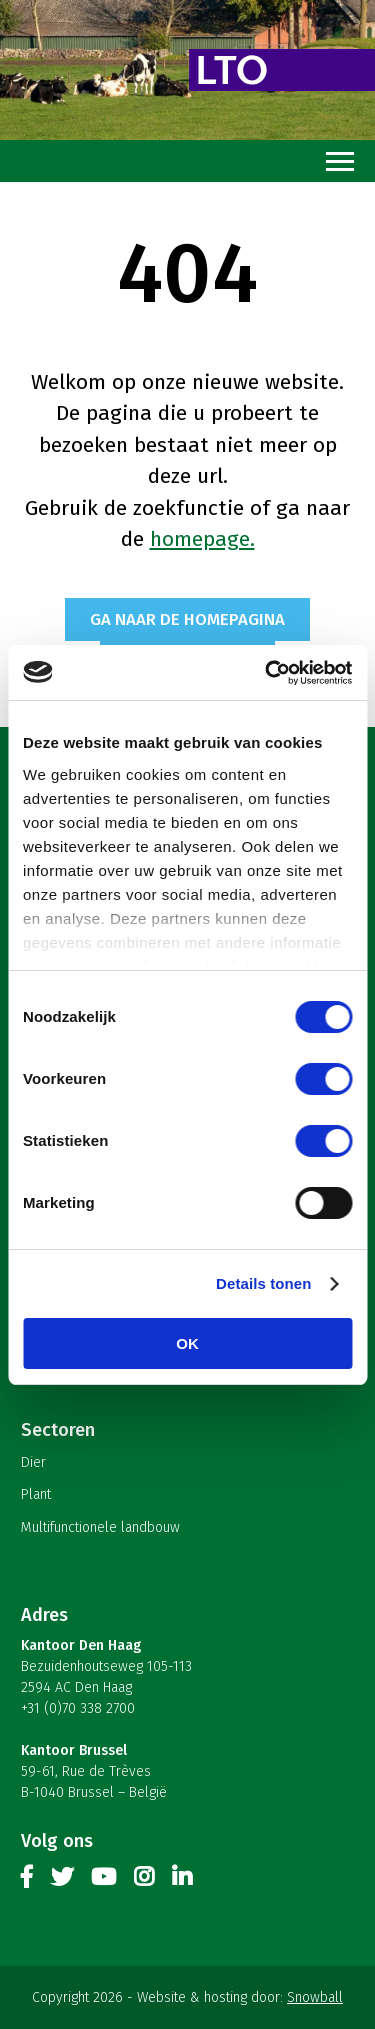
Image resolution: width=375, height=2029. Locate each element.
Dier (33, 1462)
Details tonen (263, 1283)
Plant (36, 1494)
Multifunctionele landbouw (100, 1527)
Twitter (62, 1881)
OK (187, 1343)
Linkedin (182, 1881)
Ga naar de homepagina (187, 619)
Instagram (144, 1881)
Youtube (103, 1881)
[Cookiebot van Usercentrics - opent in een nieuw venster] (267, 673)
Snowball (315, 1997)
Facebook (27, 1881)
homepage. (202, 539)
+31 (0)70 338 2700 (78, 1708)
